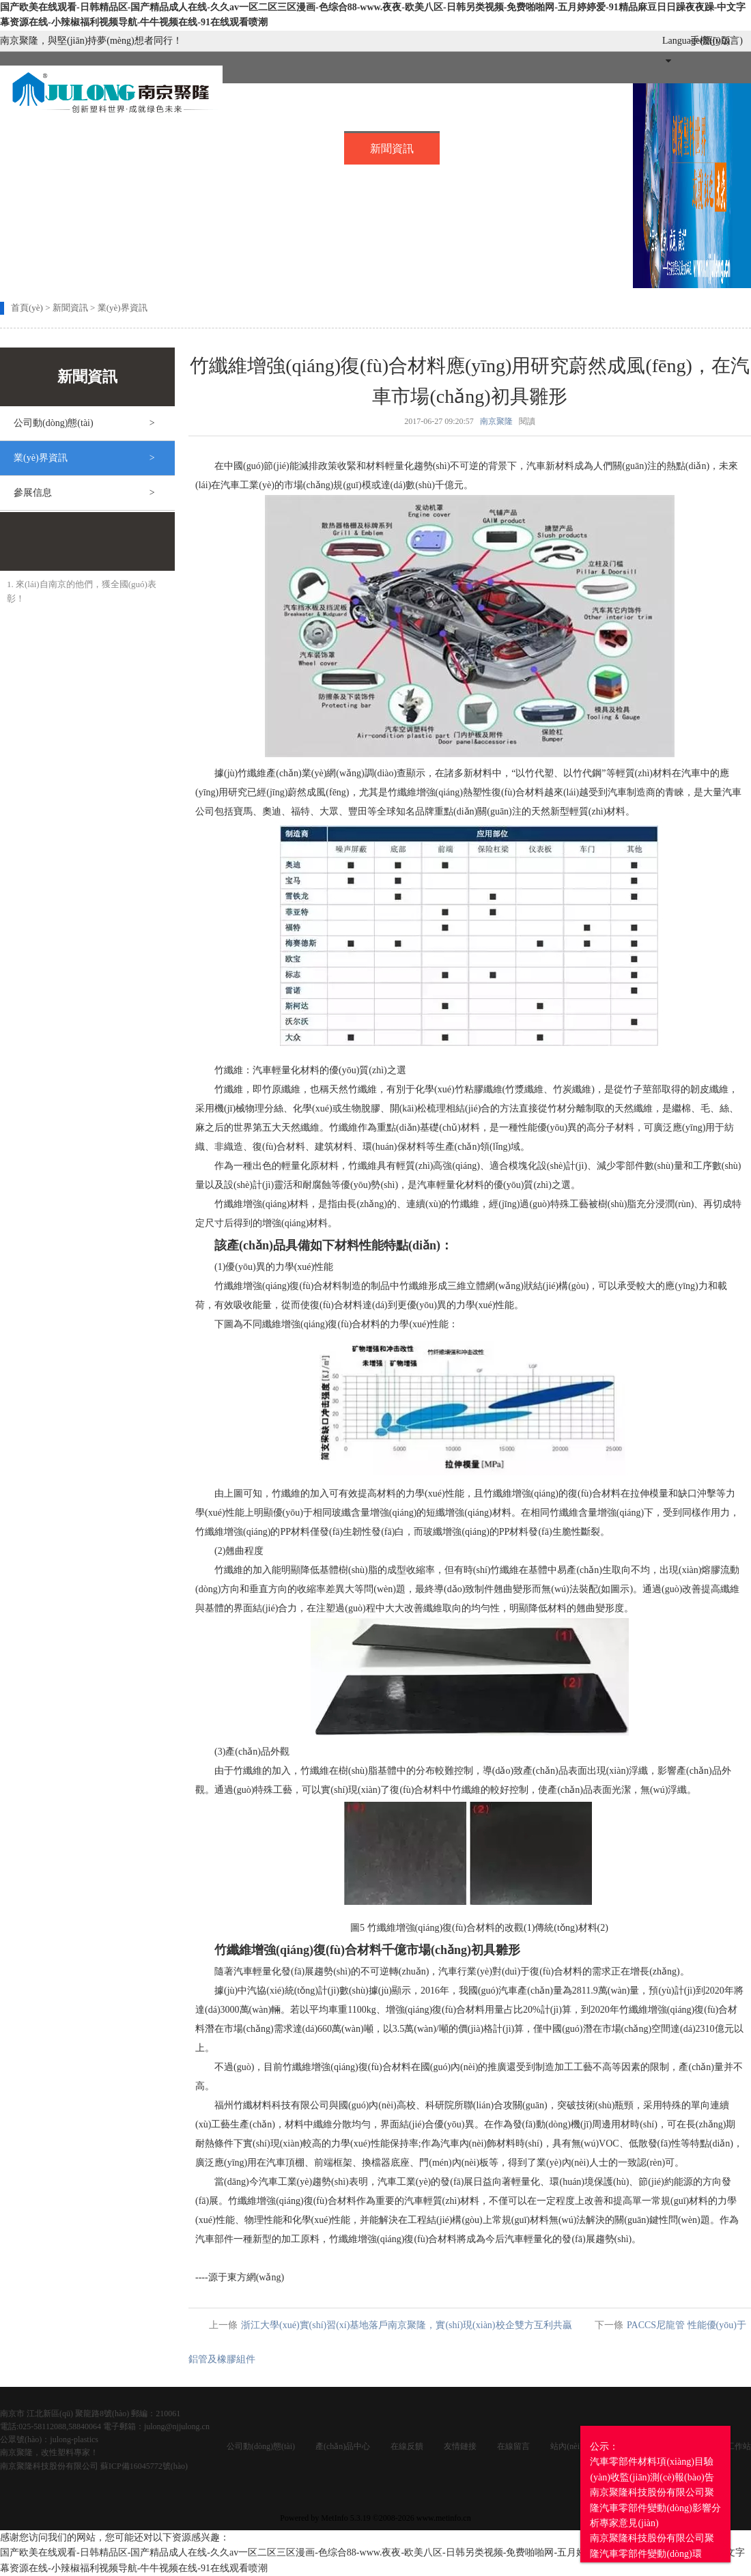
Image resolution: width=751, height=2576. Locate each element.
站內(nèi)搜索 (574, 2446)
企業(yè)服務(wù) (65, 175)
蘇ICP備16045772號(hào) (144, 2466)
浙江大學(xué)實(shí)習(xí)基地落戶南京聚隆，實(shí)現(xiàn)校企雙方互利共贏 (406, 2325)
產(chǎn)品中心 (342, 2446)
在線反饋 (407, 2446)
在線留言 (584, 146)
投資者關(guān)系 (196, 175)
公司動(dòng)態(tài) (261, 2446)
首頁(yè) (48, 146)
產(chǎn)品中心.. (280, 146)
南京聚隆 (496, 421)
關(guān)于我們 (156, 146)
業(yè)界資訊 (122, 307)
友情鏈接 (460, 2446)
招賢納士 (488, 146)
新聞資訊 (392, 148)
